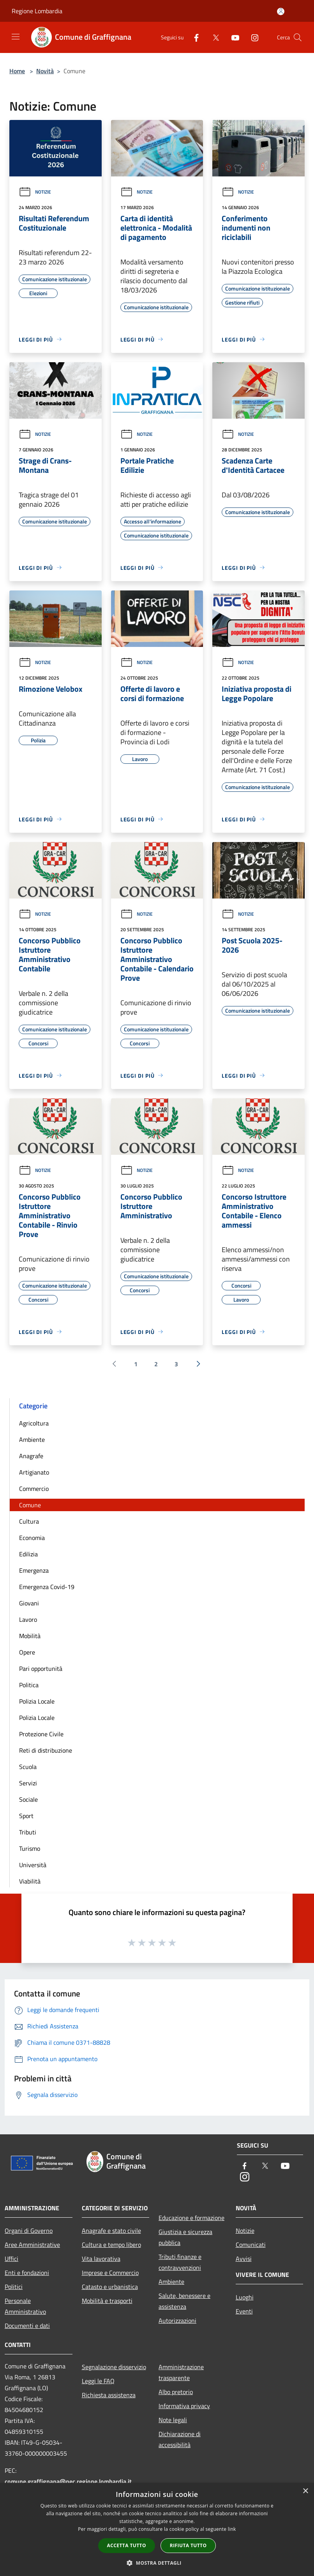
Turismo (29, 1848)
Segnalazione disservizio (114, 2367)
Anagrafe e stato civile (111, 2230)
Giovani (29, 1603)
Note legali (173, 2419)
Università (32, 1864)
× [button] (305, 2491)
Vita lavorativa (101, 2258)
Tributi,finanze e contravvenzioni (180, 2262)
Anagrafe (31, 1456)
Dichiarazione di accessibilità (180, 2439)
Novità (45, 71)
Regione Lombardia (37, 11)
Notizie (35, 192)
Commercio (34, 1488)
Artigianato (34, 1472)
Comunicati (251, 2244)
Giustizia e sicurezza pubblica (185, 2237)
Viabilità (30, 1881)
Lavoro (28, 1619)
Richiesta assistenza (109, 2395)
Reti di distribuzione (45, 1750)
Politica (29, 1685)
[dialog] (157, 2529)
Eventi (244, 2311)
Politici (14, 2286)
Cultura (29, 1521)
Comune (30, 1505)
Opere (27, 1652)
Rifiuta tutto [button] (188, 2545)
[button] (157, 2563)
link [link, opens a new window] (232, 2529)
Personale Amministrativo (25, 2306)
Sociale (28, 1799)
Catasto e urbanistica (110, 2286)
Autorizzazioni (177, 2320)
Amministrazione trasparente (181, 2372)
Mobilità (30, 1635)
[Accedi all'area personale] (280, 11)
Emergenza (34, 1570)
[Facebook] (193, 37)
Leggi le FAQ (98, 2381)
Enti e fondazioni (27, 2272)
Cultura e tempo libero (111, 2244)
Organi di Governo (29, 2230)
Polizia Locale (37, 1701)
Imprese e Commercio (110, 2272)
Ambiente (32, 1439)
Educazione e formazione (191, 2217)
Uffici (11, 2258)
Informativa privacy (184, 2405)
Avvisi (244, 2258)
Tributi (27, 1832)
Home (17, 71)
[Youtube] (232, 37)
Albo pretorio (176, 2391)
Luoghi (245, 2297)
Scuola (28, 1766)
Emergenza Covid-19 (46, 1586)
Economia (32, 1537)
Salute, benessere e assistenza (184, 2301)
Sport (26, 1815)
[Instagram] (251, 37)
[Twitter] (213, 37)
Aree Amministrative (32, 2244)
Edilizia (28, 1554)
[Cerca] (297, 37)
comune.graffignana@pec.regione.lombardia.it (68, 2481)
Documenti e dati (27, 2325)
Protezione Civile (41, 1734)
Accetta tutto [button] (126, 2545)
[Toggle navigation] (15, 36)
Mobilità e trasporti (107, 2300)
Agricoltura (34, 1423)
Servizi (28, 1783)
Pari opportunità (40, 1668)
